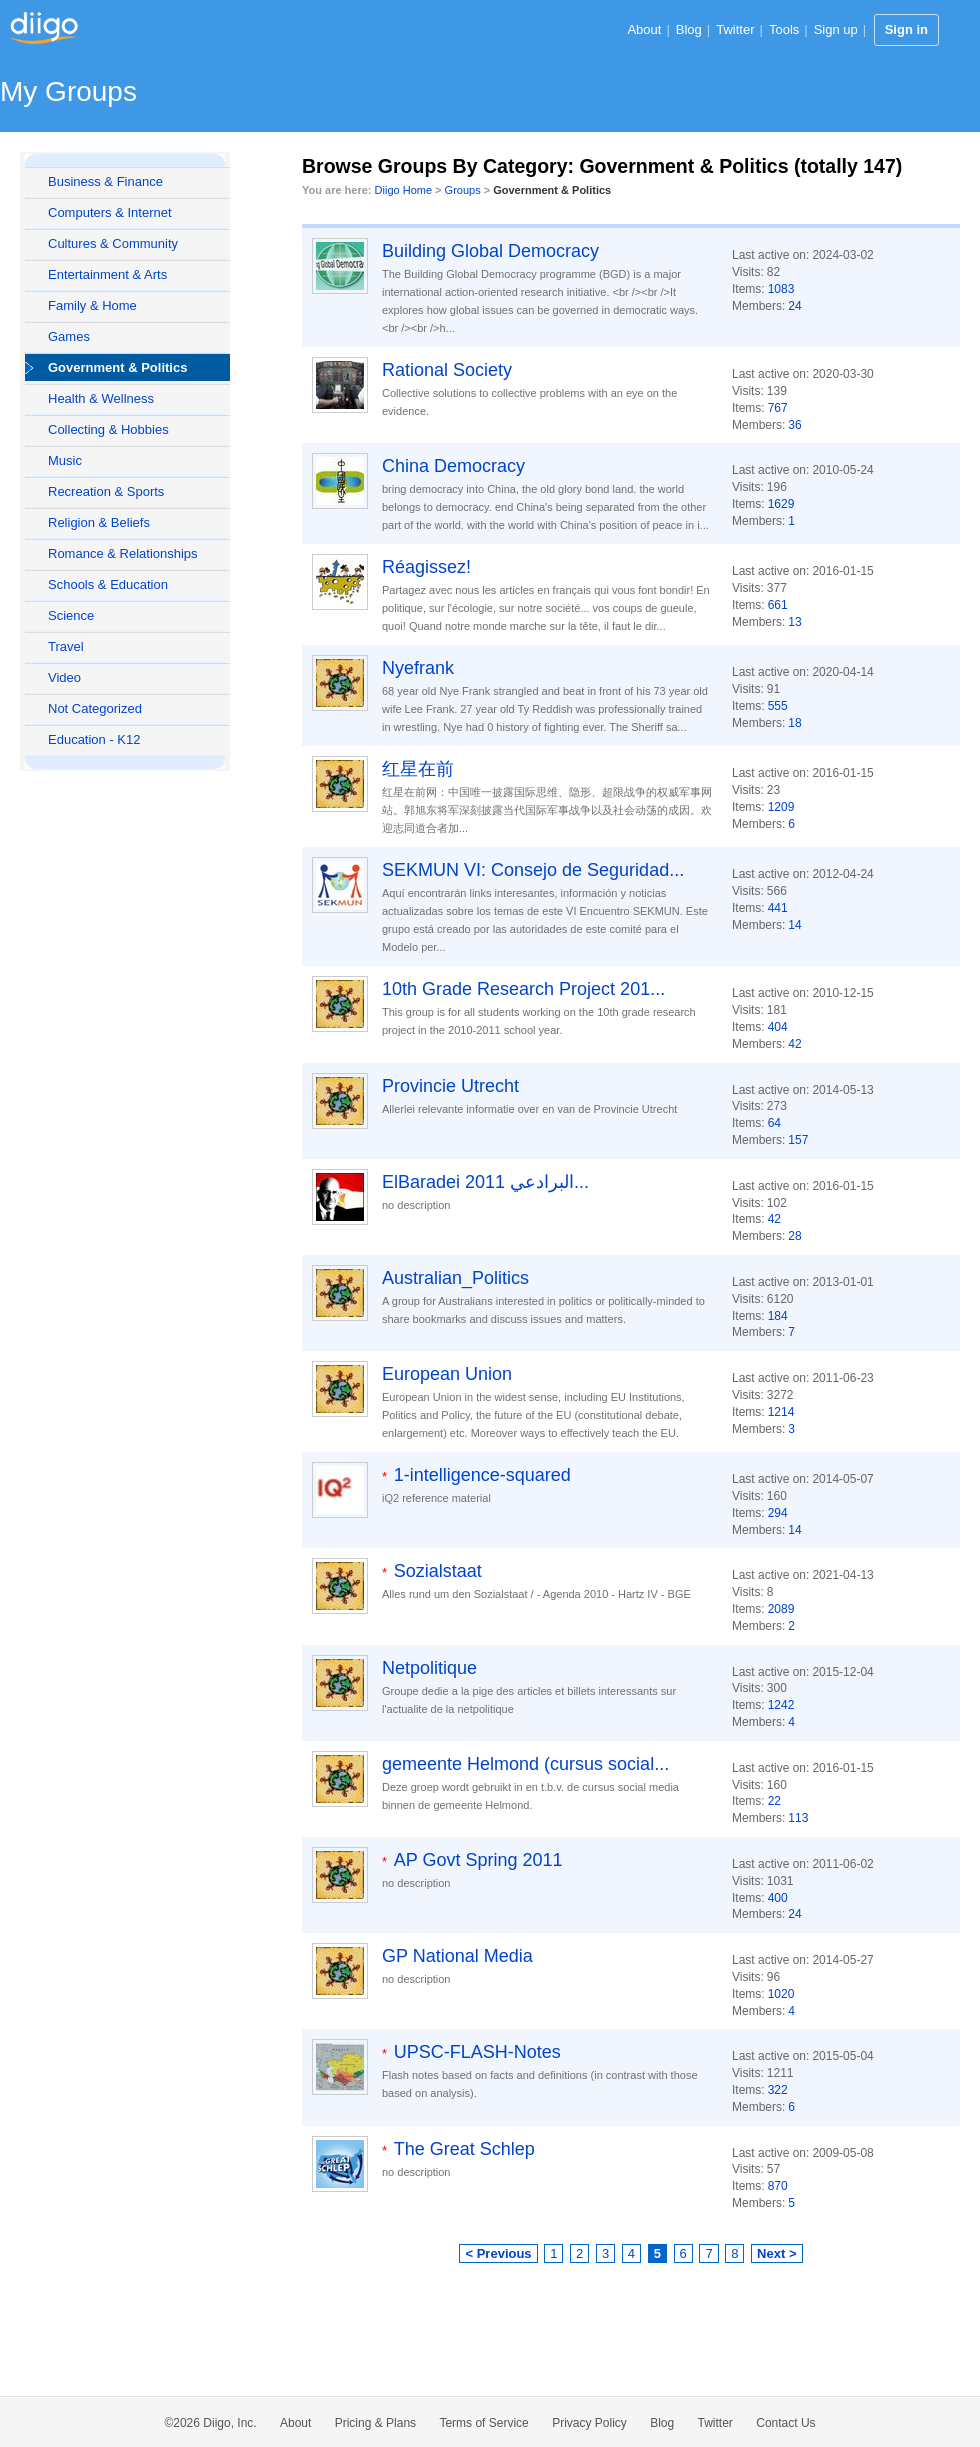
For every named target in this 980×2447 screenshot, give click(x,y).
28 (794, 1236)
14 (794, 925)
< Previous (498, 2253)
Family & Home (92, 305)
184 (778, 1316)
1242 (781, 1705)
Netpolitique (429, 1668)
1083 (781, 289)
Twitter (735, 29)
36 (794, 425)
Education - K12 (94, 739)
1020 (781, 1994)
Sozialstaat (438, 1571)
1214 (781, 1412)
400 (778, 1898)
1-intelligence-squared (482, 1475)
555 (778, 706)
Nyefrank (418, 668)
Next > (776, 2253)
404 (778, 1027)
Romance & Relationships (123, 553)
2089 (781, 1609)
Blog (689, 29)
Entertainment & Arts (107, 274)
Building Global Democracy (490, 251)
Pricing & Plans (375, 2423)
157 (798, 1140)
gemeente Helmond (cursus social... (525, 1764)
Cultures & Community (113, 243)
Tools (784, 29)
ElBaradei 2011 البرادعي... (485, 1182)
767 (778, 408)
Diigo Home (403, 190)
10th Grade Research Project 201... (523, 989)
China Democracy (453, 466)
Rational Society (447, 370)
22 (774, 1801)
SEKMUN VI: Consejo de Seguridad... (533, 870)
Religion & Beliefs (99, 522)
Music (65, 460)
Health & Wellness (101, 398)
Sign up (836, 29)
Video (64, 677)
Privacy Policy (589, 2423)
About (644, 29)
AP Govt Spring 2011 (478, 1860)
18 (794, 723)
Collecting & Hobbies (108, 429)
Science (71, 615)
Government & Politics (117, 367)
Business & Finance (105, 181)
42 (794, 1044)
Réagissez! (426, 567)
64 (774, 1123)
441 (778, 908)
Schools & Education (108, 584)
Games (69, 336)
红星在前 (418, 769)
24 (794, 306)
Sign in (906, 29)
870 (778, 2186)
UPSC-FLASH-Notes (477, 2052)
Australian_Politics (455, 1278)
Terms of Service (483, 2423)
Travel (66, 646)
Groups (463, 190)
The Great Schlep (464, 2149)
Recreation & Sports (106, 491)
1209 (781, 807)
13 (794, 622)
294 (778, 1513)
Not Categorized (95, 708)
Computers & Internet (110, 212)
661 (778, 605)
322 (778, 2090)
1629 (781, 504)
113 (798, 1818)
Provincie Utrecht (450, 1086)
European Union (447, 1374)
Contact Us (785, 2423)
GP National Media (457, 1956)
